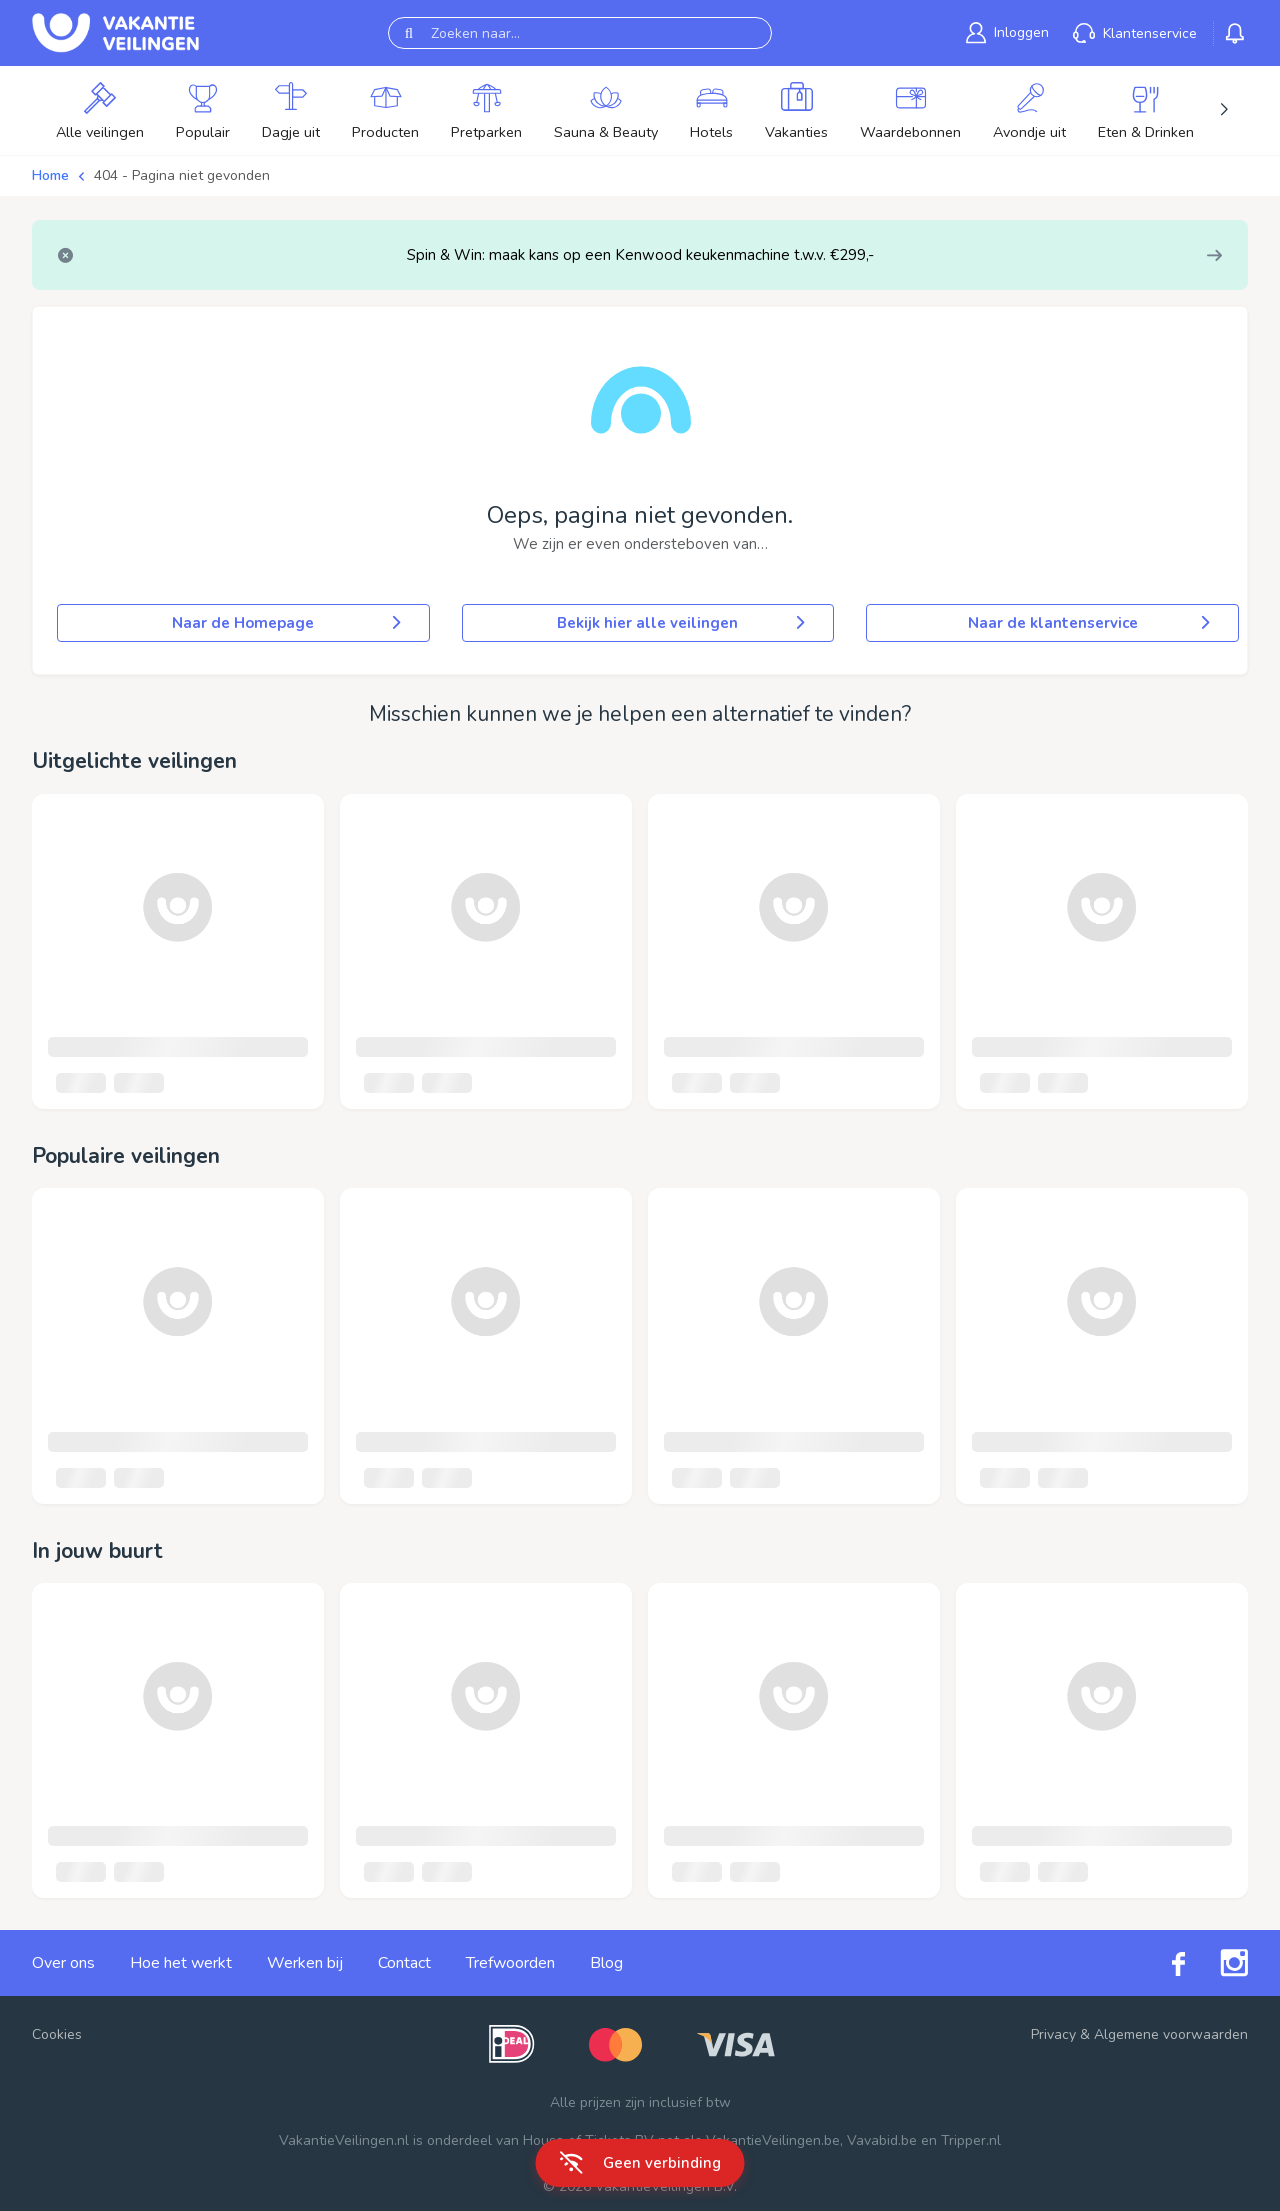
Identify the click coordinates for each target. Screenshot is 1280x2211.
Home (50, 175)
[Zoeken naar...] (580, 33)
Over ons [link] (63, 1963)
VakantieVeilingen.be (773, 2140)
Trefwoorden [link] (510, 1963)
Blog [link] (606, 1963)
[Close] (65, 255)
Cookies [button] (57, 2034)
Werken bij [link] (305, 1963)
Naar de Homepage (288, 623)
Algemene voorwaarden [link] (1171, 2034)
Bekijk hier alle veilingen (683, 623)
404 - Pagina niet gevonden (182, 175)
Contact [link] (404, 1963)
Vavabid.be (882, 2140)
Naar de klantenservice (1091, 623)
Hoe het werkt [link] (181, 1963)
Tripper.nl (971, 2140)
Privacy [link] (1053, 2034)
